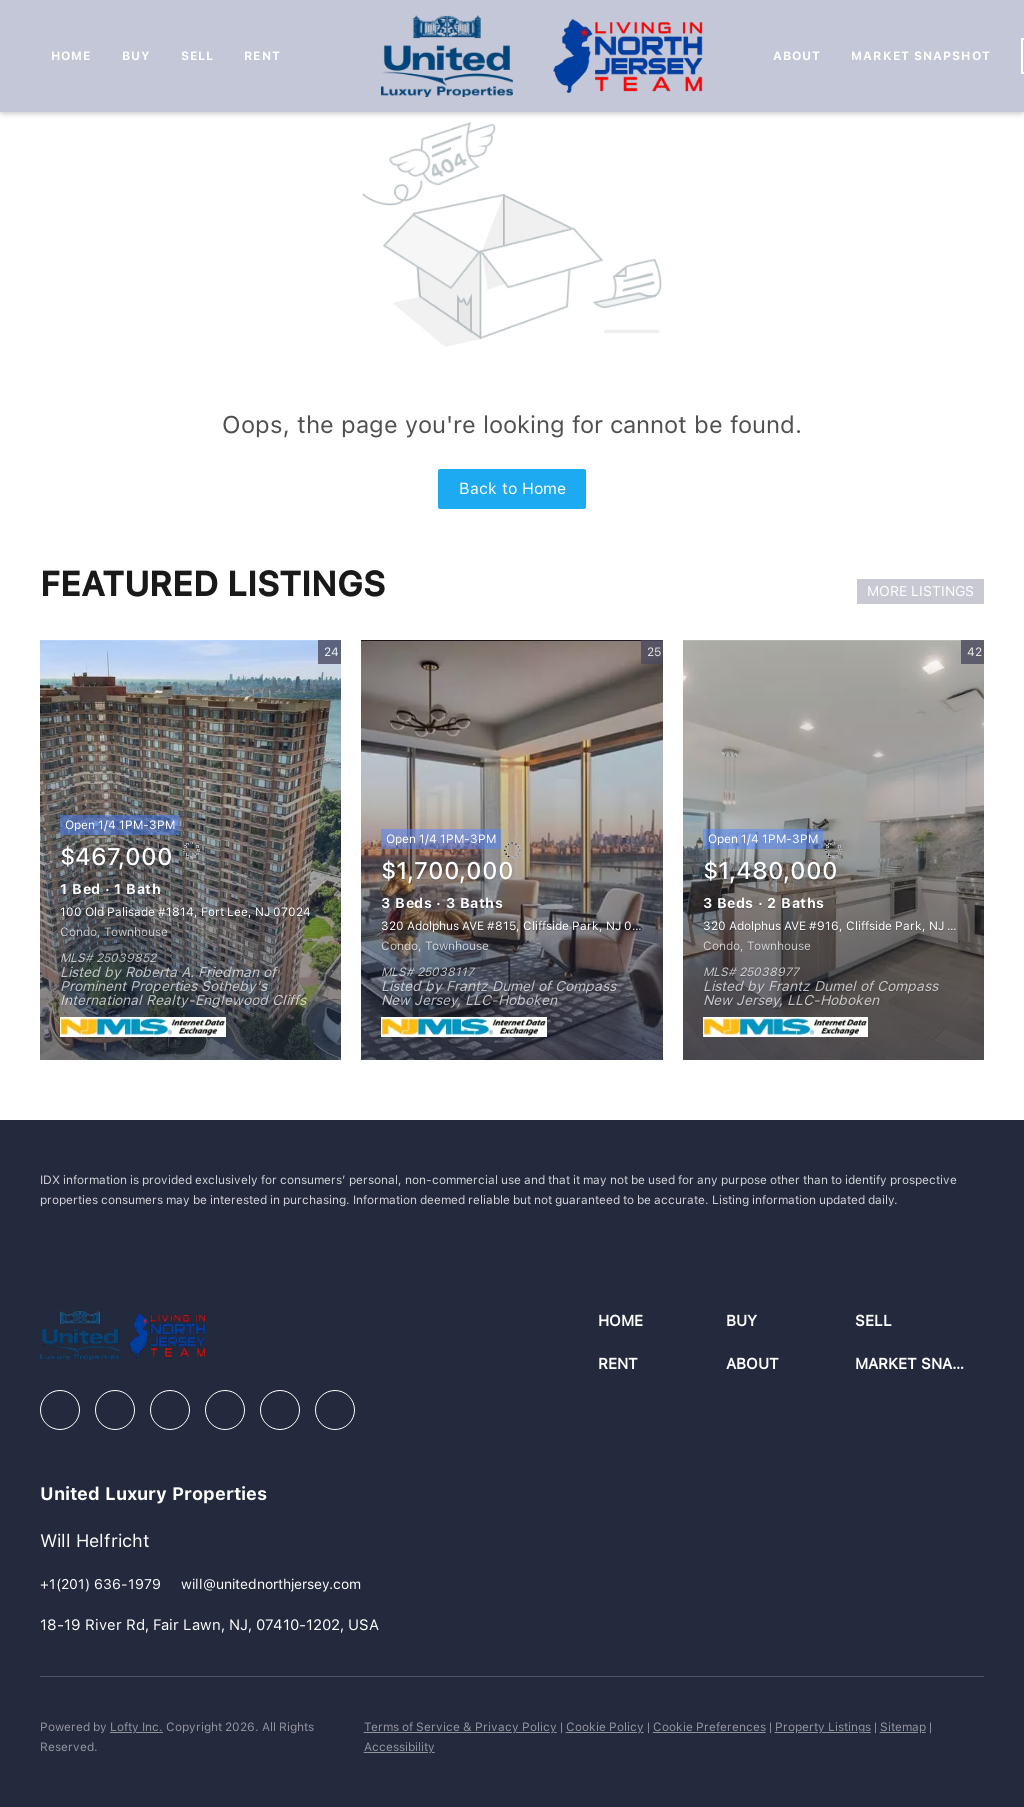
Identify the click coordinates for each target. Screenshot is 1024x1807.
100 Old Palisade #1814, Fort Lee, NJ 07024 (185, 912)
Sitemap (903, 1727)
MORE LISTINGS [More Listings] (920, 591)
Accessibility (399, 1747)
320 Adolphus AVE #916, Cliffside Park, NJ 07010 (843, 926)
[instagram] (225, 1410)
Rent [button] (262, 56)
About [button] (797, 56)
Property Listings (823, 1727)
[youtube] (280, 1410)
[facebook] (60, 1410)
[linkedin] (115, 1410)
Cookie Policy (605, 1727)
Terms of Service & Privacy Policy (460, 1727)
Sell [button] (197, 56)
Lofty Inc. (136, 1727)
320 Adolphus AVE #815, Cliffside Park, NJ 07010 (521, 926)
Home (71, 56)
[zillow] (170, 1410)
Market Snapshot (921, 56)
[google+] (335, 1410)
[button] (662, 1321)
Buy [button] (136, 56)
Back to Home (512, 488)
